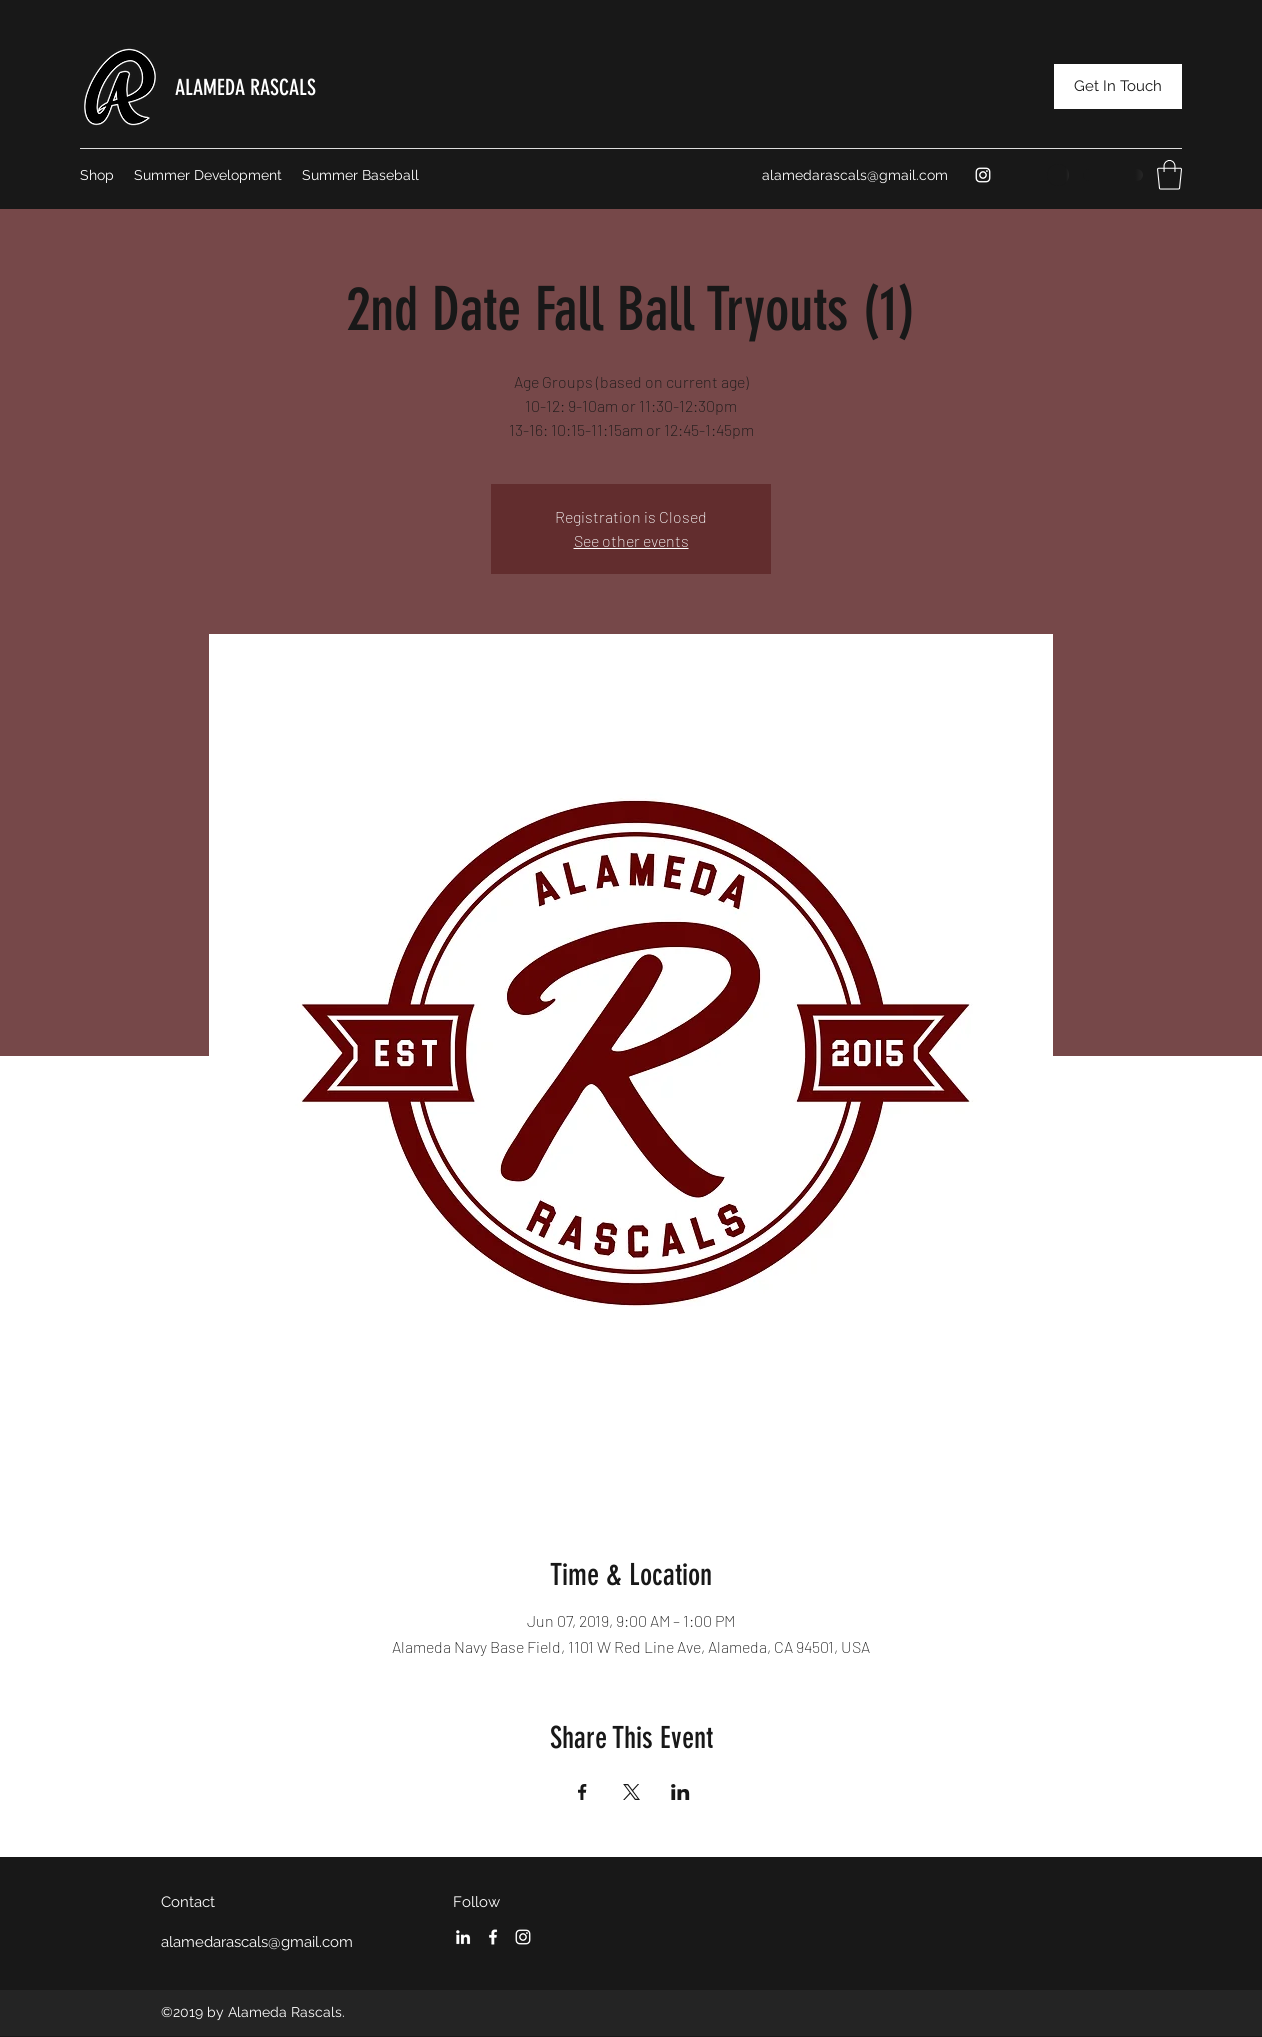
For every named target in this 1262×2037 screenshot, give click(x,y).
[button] (1169, 175)
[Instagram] (983, 175)
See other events (631, 540)
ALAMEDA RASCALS (245, 87)
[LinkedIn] (463, 1937)
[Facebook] (493, 1937)
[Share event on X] (631, 1792)
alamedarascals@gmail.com (855, 175)
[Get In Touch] (1118, 86)
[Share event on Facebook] (582, 1792)
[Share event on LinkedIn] (680, 1792)
